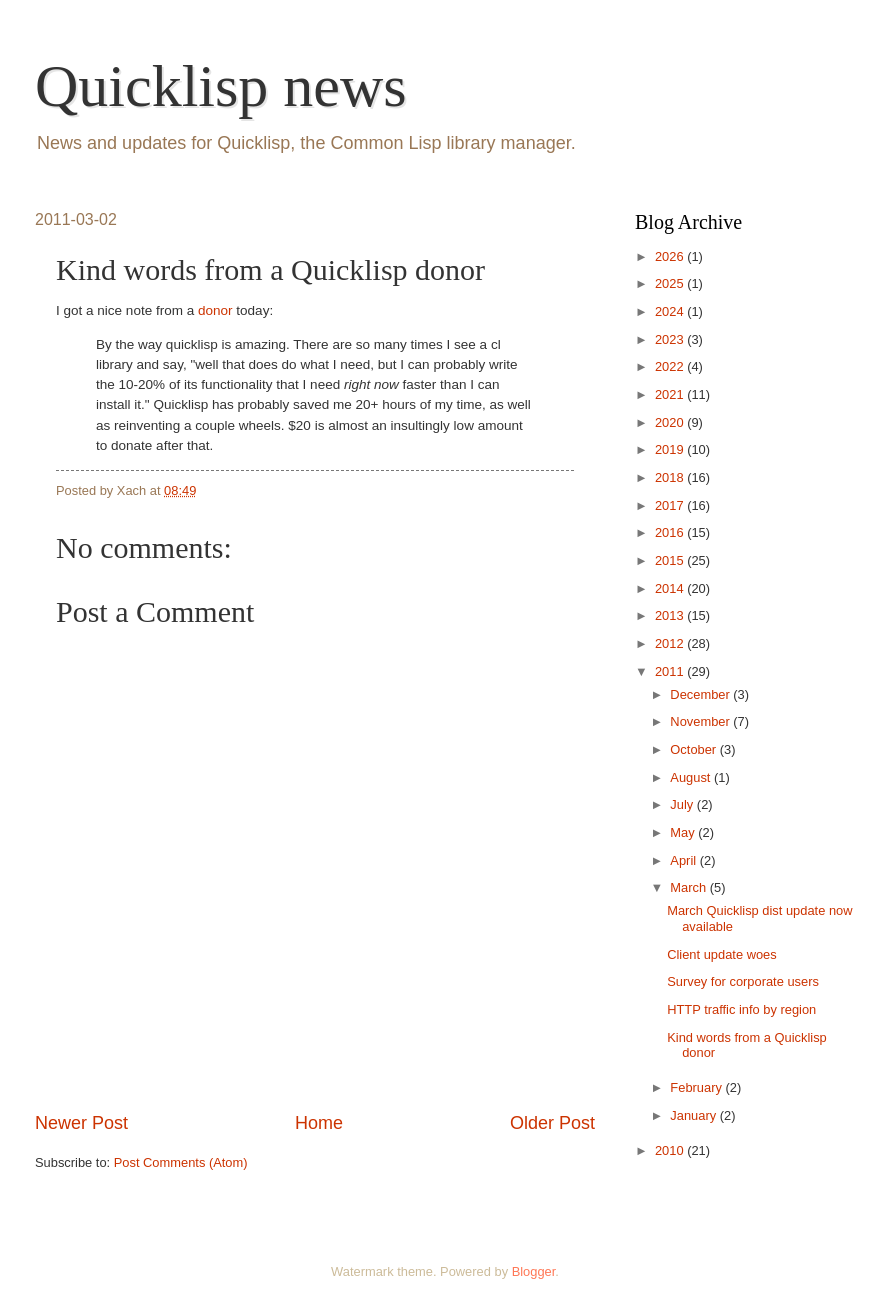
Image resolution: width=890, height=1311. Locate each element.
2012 (671, 643)
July (683, 804)
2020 (671, 422)
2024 (671, 311)
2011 (671, 671)
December (701, 694)
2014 (671, 588)
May (684, 832)
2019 (671, 449)
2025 (671, 283)
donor (215, 310)
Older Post (552, 1123)
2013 (671, 615)
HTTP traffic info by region (741, 1009)
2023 (671, 339)
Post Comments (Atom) (181, 1162)
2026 (671, 256)
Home (319, 1123)
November (701, 721)
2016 (671, 532)
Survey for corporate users (743, 981)
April (684, 860)
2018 (671, 477)
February (697, 1087)
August (692, 777)
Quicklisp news (221, 86)
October (694, 749)
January (694, 1115)
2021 (671, 394)
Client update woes (722, 954)
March (689, 887)
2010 (671, 1150)
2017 (671, 505)
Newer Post (81, 1123)
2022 (671, 366)
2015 (671, 560)
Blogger (534, 1271)
